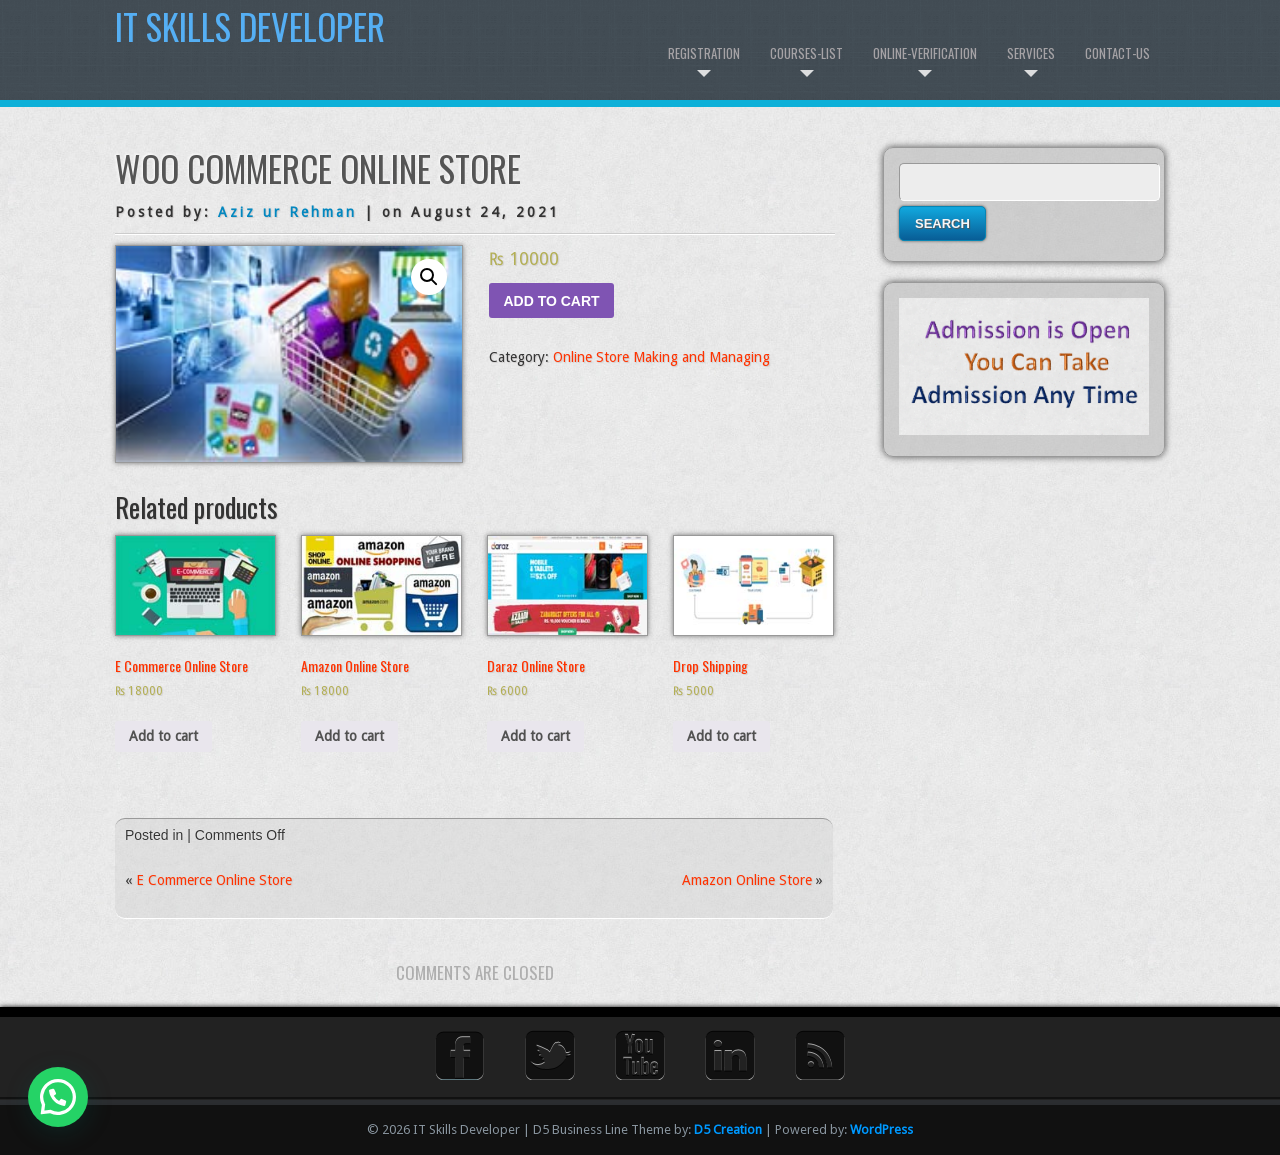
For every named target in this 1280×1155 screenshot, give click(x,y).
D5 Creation (728, 1129)
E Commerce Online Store (214, 880)
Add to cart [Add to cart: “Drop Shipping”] (721, 736)
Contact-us (1117, 53)
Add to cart (551, 301)
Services (1031, 53)
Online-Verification (925, 53)
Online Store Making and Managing (661, 357)
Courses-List (806, 53)
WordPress (881, 1129)
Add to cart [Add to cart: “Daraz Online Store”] (535, 736)
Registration (704, 53)
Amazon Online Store (747, 880)
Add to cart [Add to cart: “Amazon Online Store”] (349, 736)
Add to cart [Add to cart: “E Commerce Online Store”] (163, 736)
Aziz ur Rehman (287, 212)
